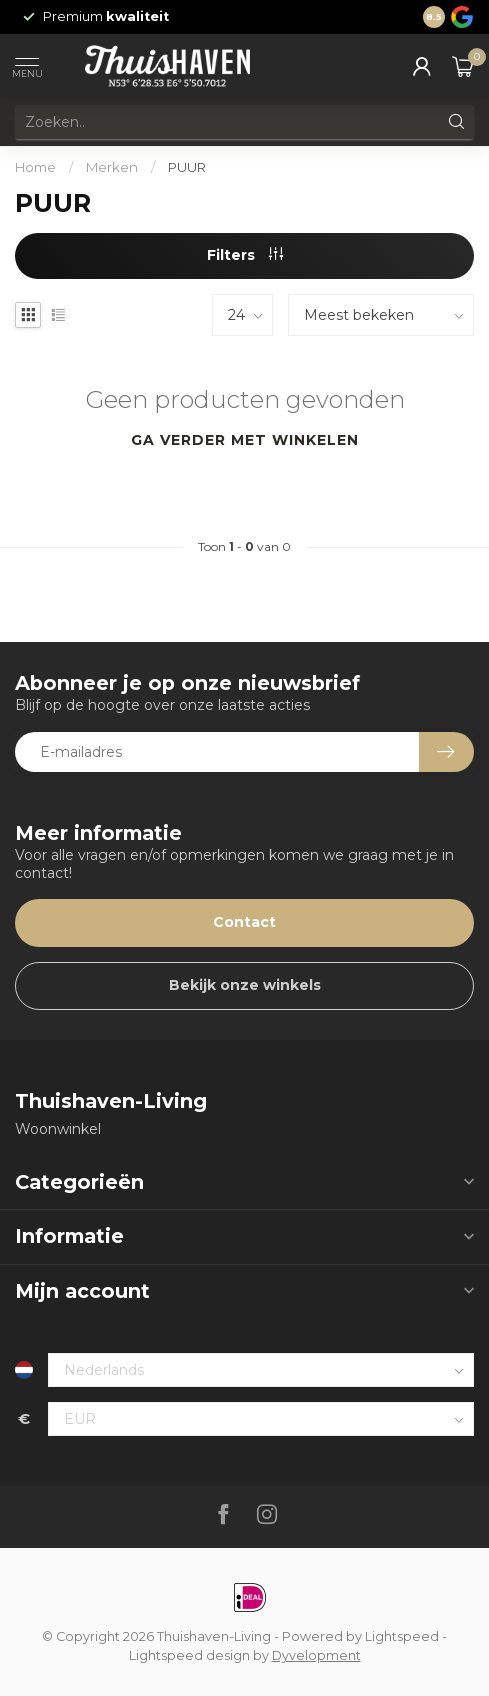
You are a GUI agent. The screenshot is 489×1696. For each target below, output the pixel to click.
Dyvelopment (316, 1655)
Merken (112, 167)
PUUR (187, 167)
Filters (245, 255)
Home (35, 167)
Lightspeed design (189, 1655)
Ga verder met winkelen (245, 440)
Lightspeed (402, 1636)
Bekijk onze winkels (245, 985)
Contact (244, 922)
